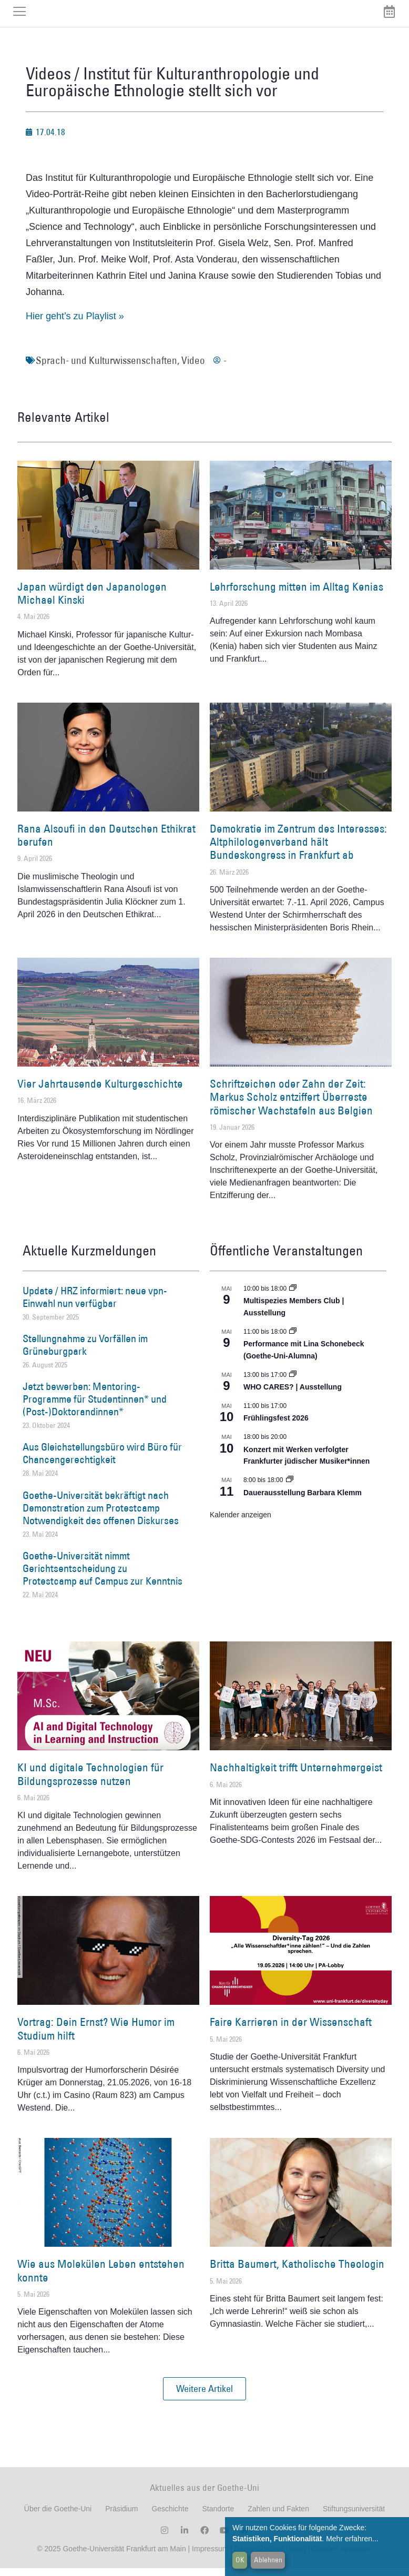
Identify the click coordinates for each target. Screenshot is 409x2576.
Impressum (209, 2556)
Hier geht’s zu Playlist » (75, 324)
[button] (204, 2396)
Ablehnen (268, 2559)
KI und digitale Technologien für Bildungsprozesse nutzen (90, 1782)
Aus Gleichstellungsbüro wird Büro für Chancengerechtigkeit (102, 1461)
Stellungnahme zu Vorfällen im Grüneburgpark (85, 1353)
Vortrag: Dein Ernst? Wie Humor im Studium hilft (96, 2036)
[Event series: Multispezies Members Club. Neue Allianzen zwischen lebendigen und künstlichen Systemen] (292, 1296)
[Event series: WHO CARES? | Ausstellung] (292, 1382)
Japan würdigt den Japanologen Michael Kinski (92, 601)
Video (193, 368)
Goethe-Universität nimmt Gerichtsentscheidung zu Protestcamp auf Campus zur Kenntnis (102, 1576)
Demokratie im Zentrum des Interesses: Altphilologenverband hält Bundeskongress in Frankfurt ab (298, 849)
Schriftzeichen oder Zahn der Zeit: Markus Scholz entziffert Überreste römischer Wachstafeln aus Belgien (291, 1104)
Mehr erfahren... (352, 2538)
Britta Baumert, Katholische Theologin (297, 2272)
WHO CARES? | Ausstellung (292, 1395)
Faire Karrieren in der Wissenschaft (291, 2030)
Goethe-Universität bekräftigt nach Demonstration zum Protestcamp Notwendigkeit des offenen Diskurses (101, 1515)
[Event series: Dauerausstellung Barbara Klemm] (289, 1488)
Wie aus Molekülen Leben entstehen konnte (101, 2278)
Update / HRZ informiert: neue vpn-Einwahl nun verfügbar (95, 1305)
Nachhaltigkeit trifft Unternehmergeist (296, 1775)
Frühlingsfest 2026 (276, 1426)
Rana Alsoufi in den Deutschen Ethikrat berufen (106, 843)
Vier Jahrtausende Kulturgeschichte (100, 1091)
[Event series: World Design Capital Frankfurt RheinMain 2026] (292, 1339)
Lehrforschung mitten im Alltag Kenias (296, 594)
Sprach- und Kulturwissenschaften (106, 368)
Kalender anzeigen (240, 1522)
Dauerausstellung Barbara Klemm (302, 1500)
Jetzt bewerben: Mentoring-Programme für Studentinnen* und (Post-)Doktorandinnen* (95, 1406)
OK (240, 2559)
